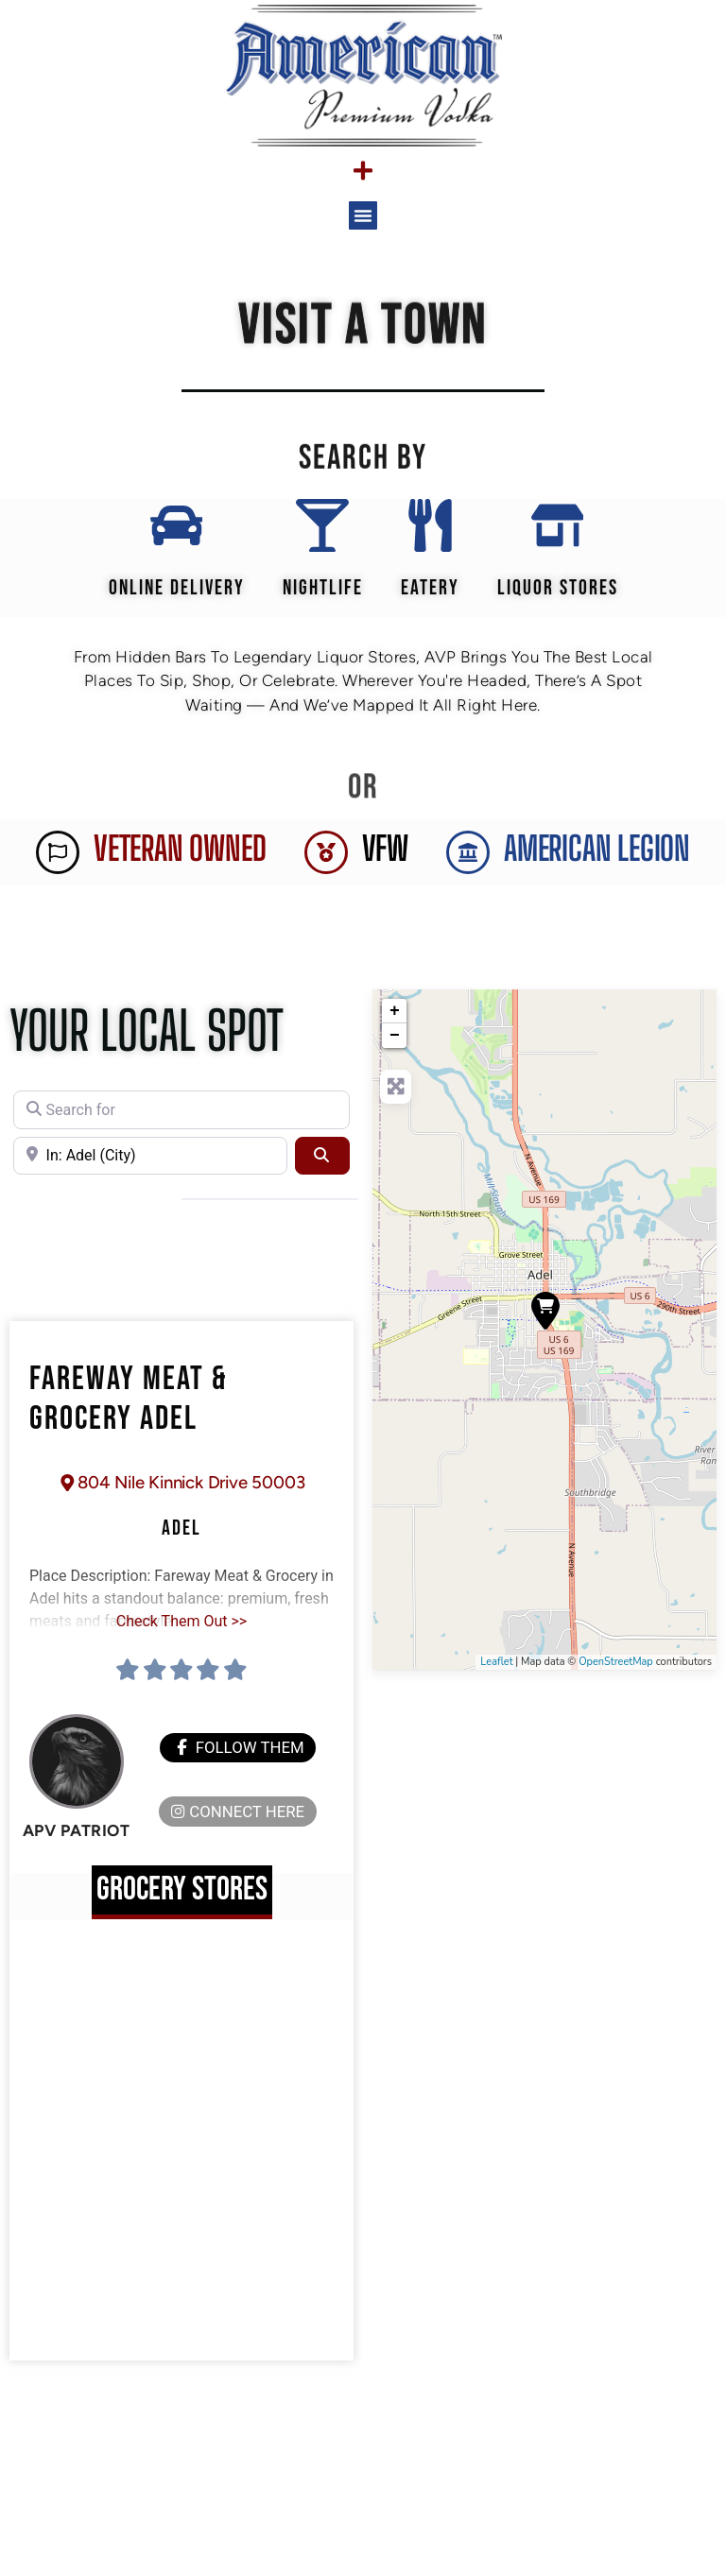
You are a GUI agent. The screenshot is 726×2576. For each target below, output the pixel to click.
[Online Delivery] (173, 532)
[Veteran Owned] (57, 865)
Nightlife (319, 601)
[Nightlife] (318, 532)
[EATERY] (430, 532)
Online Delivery (173, 601)
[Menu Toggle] (363, 170)
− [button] (394, 1049)
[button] (363, 215)
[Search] (322, 1169)
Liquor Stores (561, 601)
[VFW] (326, 865)
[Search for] (181, 1123)
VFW (385, 862)
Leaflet (496, 1675)
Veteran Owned (180, 862)
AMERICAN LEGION (597, 862)
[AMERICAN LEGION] (468, 865)
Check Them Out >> (181, 1637)
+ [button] (394, 1024)
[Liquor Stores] (561, 532)
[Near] (150, 1169)
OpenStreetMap (616, 1675)
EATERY (430, 601)
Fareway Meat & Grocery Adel (128, 1412)
